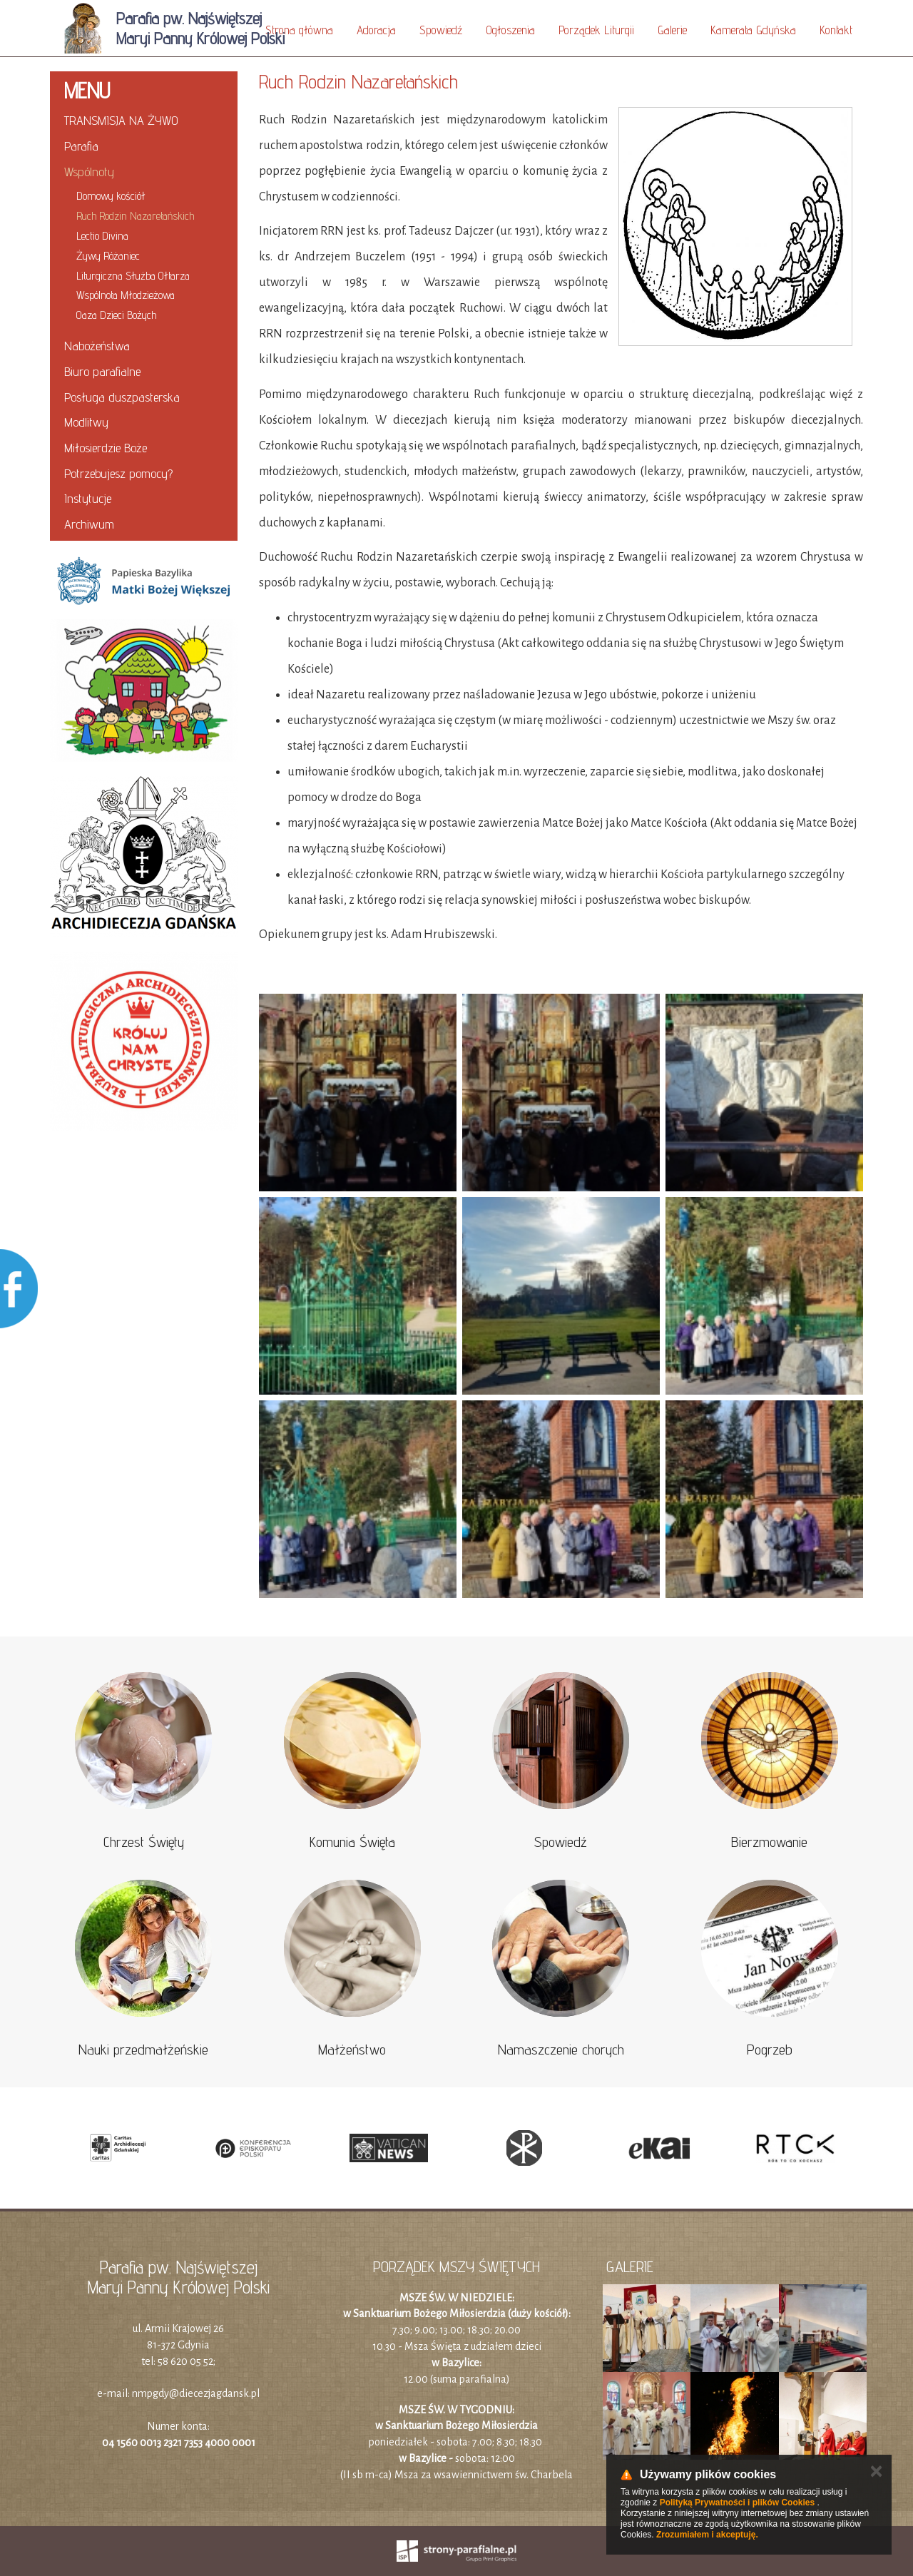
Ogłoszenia (510, 30)
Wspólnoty (89, 171)
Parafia (81, 145)
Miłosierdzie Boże (105, 447)
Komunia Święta (352, 1841)
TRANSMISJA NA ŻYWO (121, 120)
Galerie (672, 30)
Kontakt (836, 30)
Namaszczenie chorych (561, 2049)
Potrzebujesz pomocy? (118, 473)
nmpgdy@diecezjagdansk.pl (196, 2393)
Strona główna (299, 30)
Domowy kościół (111, 196)
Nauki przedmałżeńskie (143, 2049)
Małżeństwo (352, 2049)
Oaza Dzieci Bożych (116, 315)
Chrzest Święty (143, 1841)
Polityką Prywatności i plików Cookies (737, 2503)
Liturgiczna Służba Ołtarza (133, 275)
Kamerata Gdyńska (753, 30)
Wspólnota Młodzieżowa (125, 295)
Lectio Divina (102, 236)
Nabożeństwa (97, 345)
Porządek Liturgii (596, 30)
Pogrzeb (769, 2049)
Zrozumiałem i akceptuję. (707, 2535)
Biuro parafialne (102, 371)
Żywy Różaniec (108, 256)
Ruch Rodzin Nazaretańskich (135, 216)
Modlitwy (86, 421)
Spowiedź (440, 30)
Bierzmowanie (769, 1841)
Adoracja (376, 30)
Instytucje (87, 498)
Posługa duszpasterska (122, 397)
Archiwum (89, 523)
